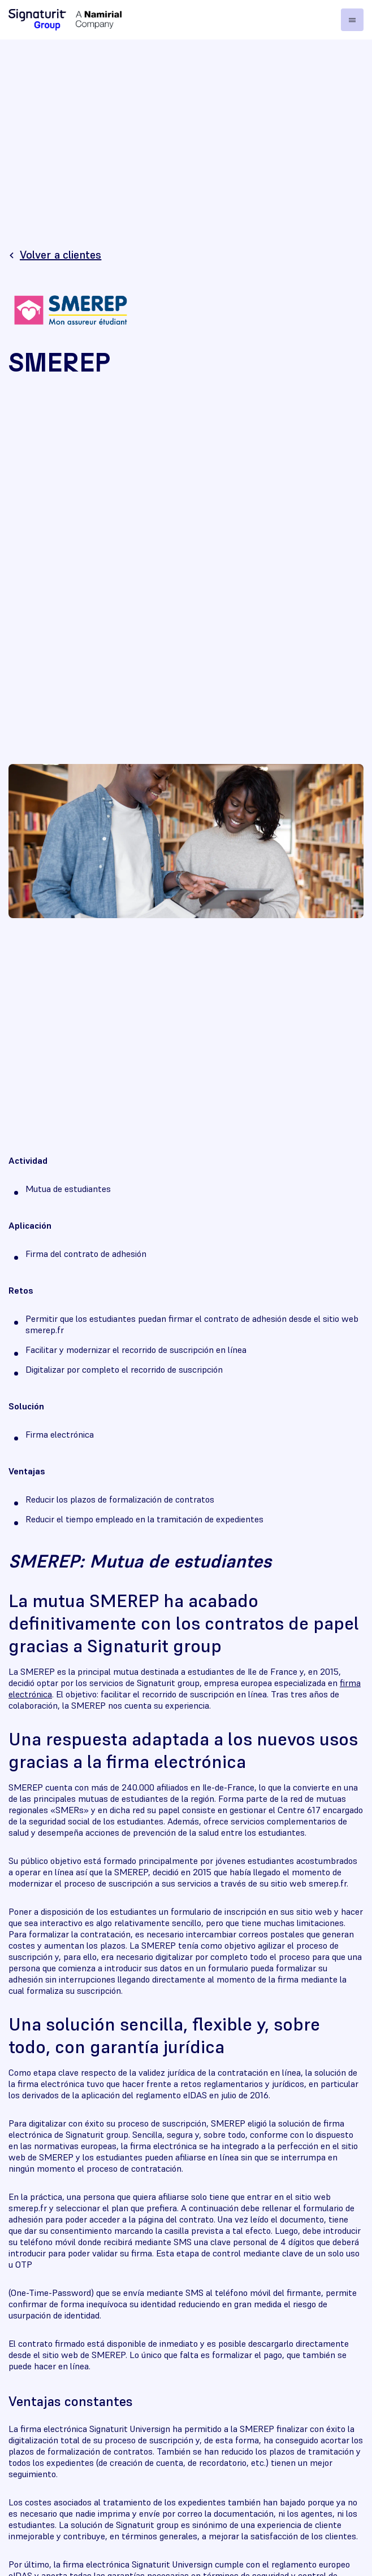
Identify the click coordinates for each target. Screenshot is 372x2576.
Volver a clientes (60, 254)
